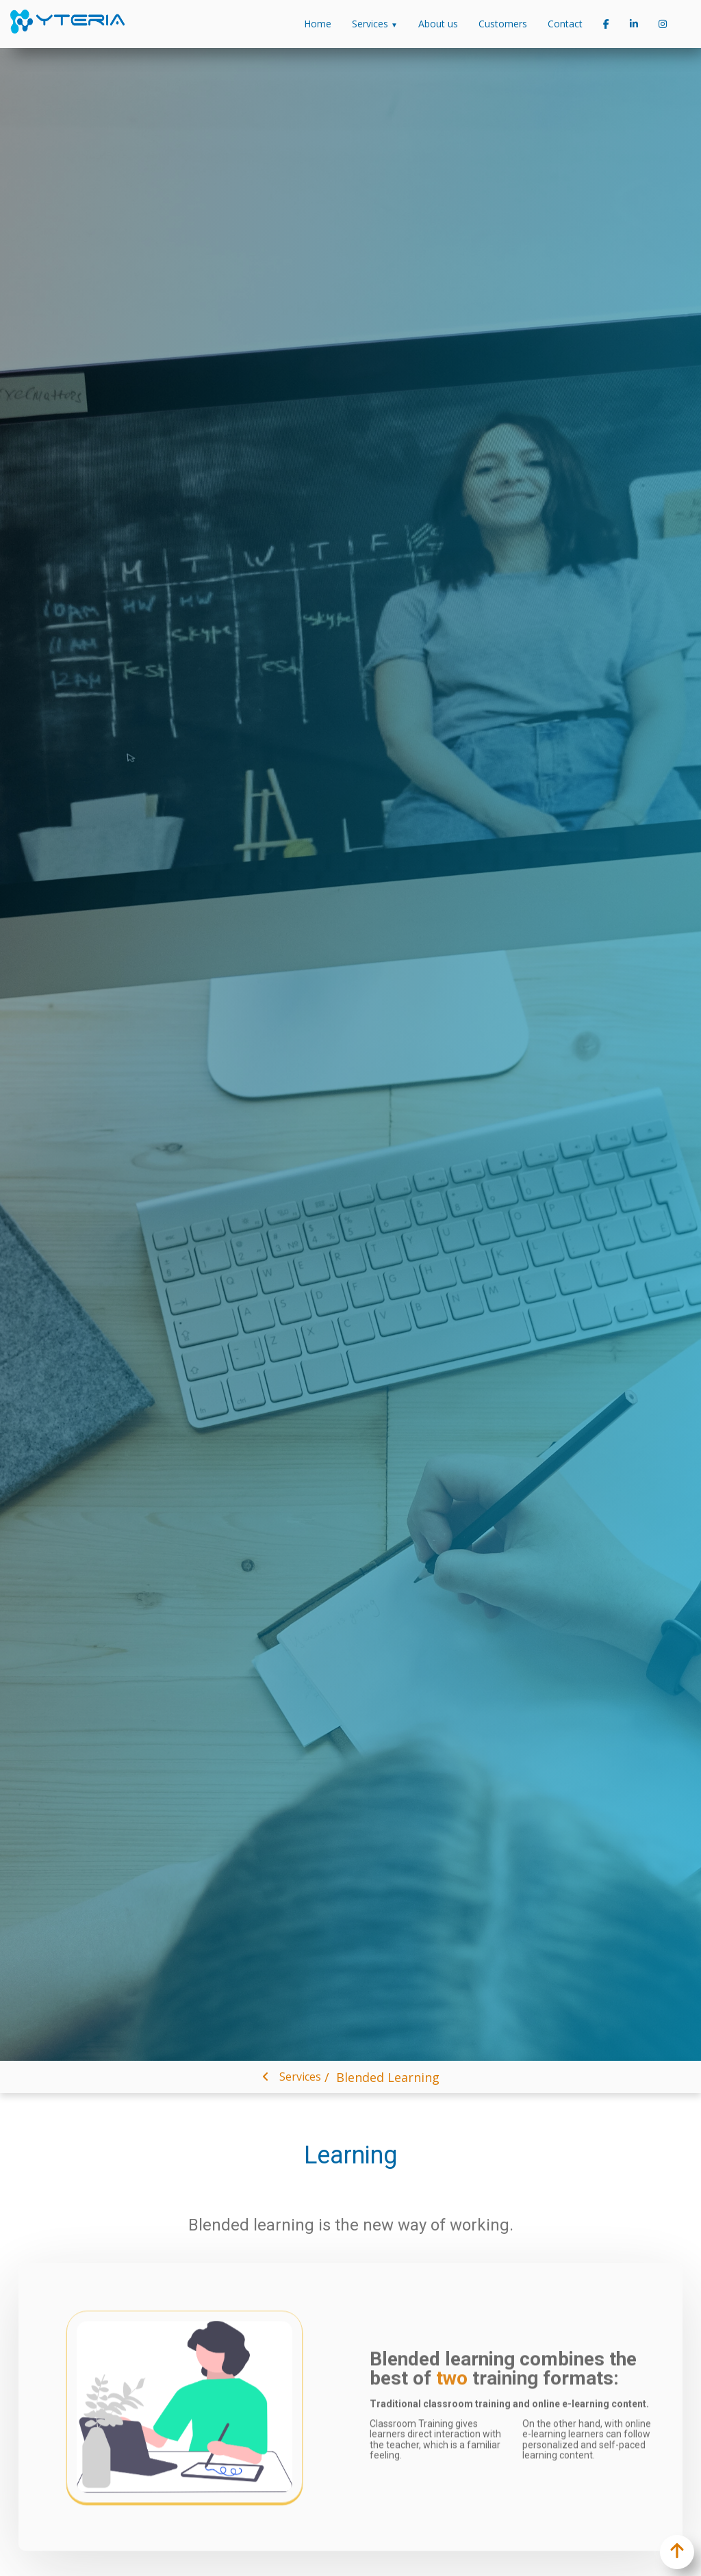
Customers (503, 23)
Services (375, 23)
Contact (565, 23)
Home (317, 23)
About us (438, 23)
